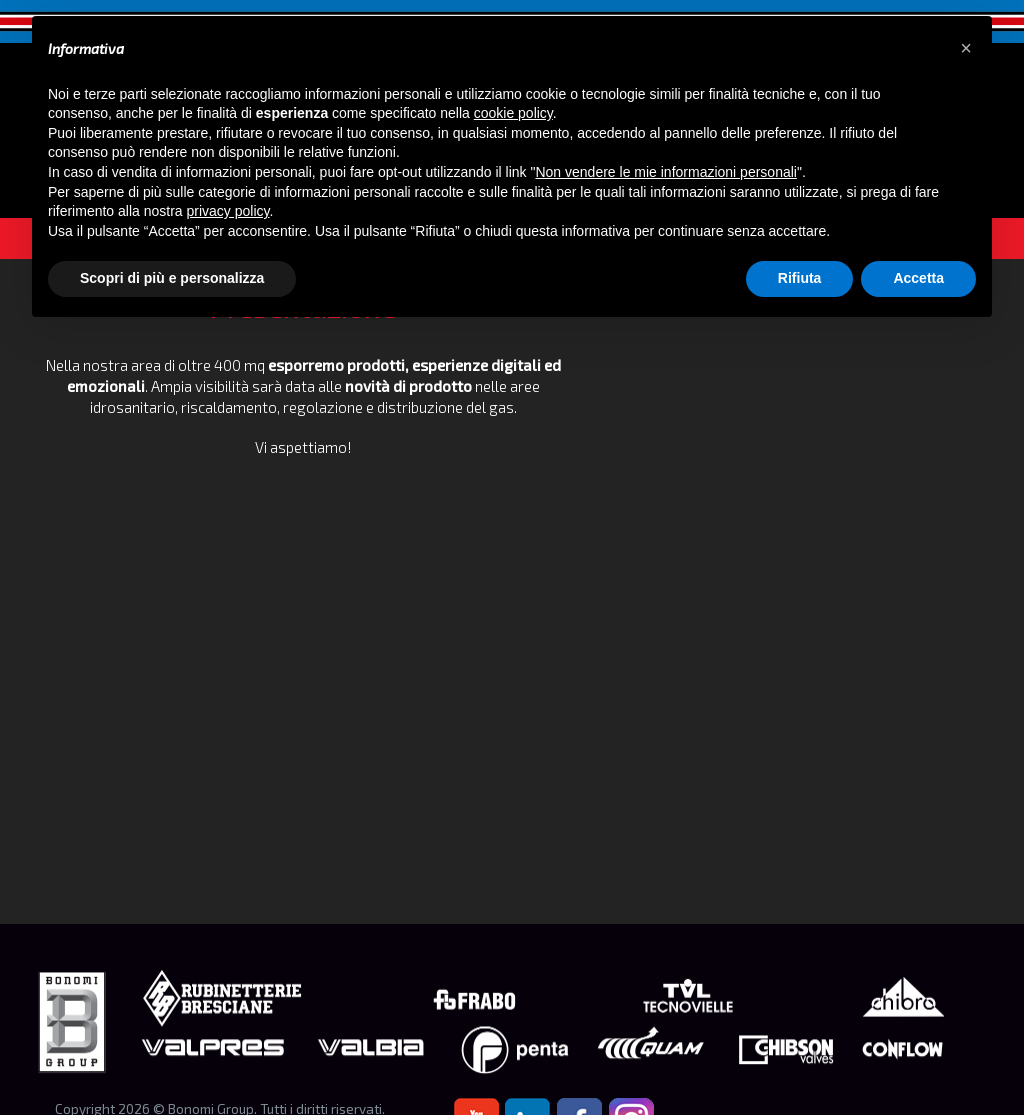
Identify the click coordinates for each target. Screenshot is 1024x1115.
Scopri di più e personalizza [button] (172, 278)
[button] (966, 48)
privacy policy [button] (228, 211)
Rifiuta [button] (800, 278)
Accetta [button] (918, 278)
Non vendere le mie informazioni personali (665, 172)
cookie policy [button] (513, 113)
